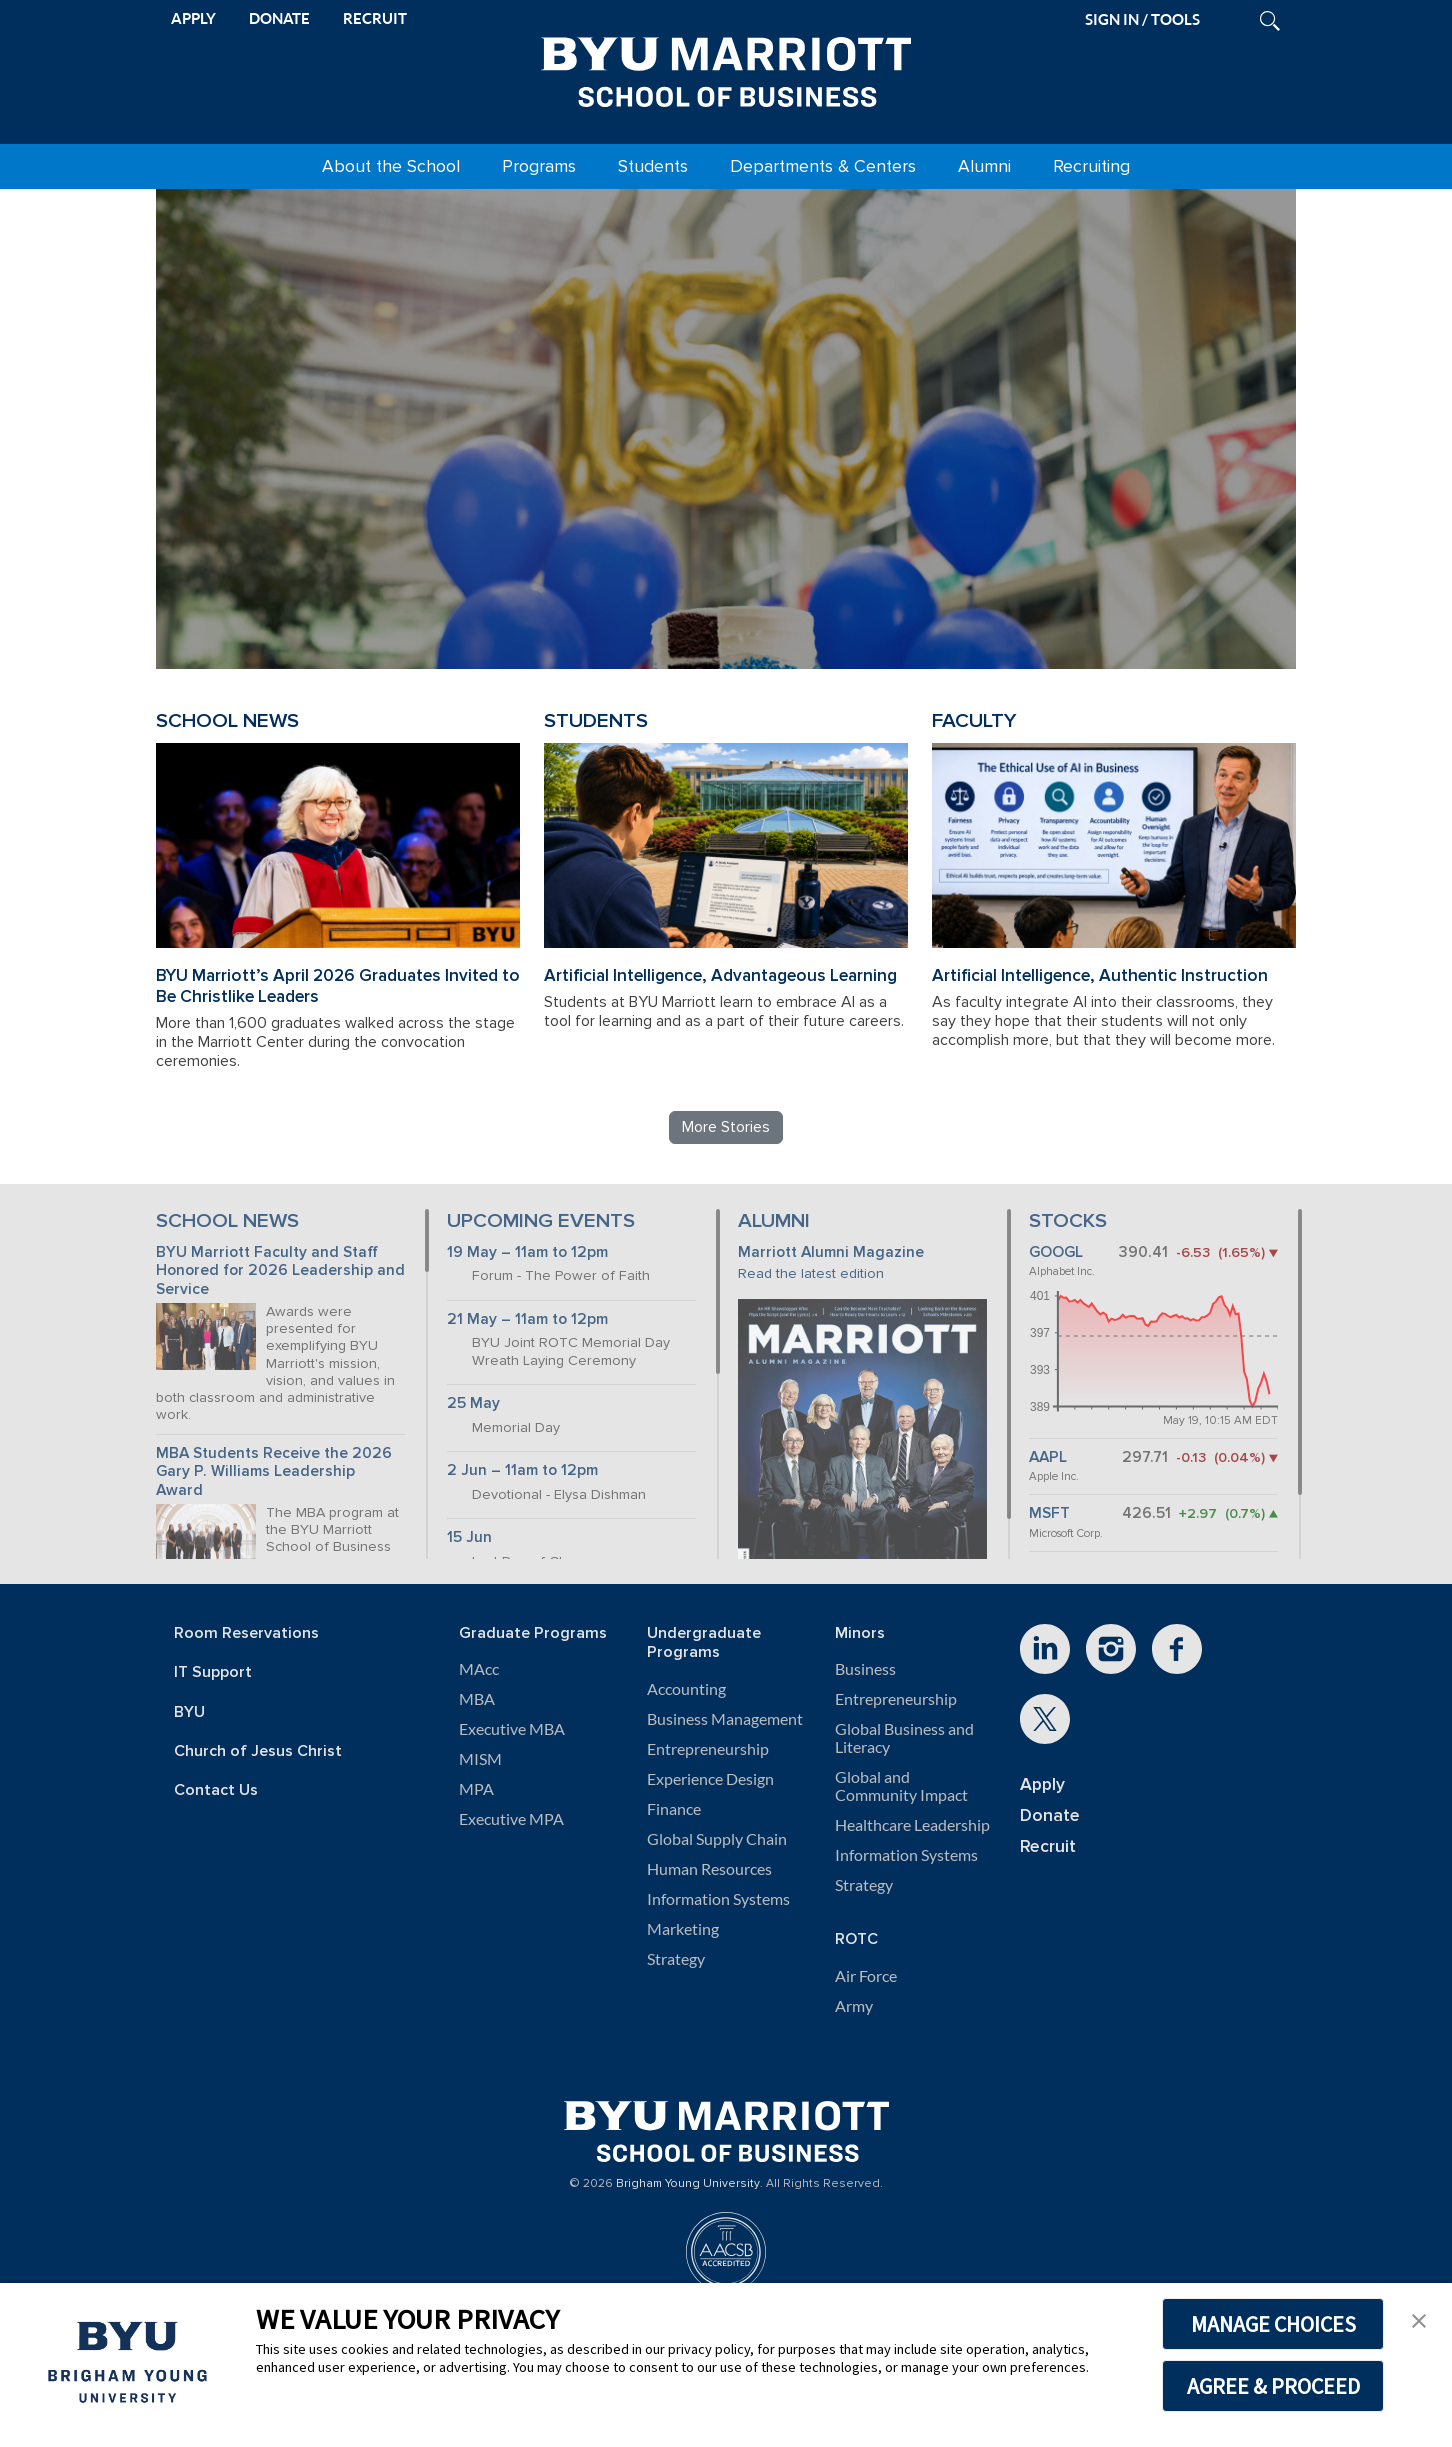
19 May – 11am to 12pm (527, 1252)
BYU (189, 1712)
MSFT (1049, 1513)
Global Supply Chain (717, 1839)
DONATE (279, 18)
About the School (391, 166)
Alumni (984, 166)
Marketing (683, 1929)
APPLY (193, 18)
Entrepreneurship (708, 1749)
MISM (480, 1759)
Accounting (686, 1689)
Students (653, 166)
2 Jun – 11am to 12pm (522, 1470)
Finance (674, 1809)
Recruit (1048, 1846)
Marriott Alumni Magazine (831, 1252)
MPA (476, 1789)
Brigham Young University (688, 2184)
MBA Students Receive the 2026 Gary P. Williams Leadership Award (274, 1472)
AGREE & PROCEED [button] (1273, 2386)
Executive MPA (511, 1819)
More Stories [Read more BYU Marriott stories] (726, 1127)
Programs (539, 166)
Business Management (725, 1719)
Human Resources (709, 1869)
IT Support (213, 1672)
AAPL (1048, 1457)
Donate (1050, 1815)
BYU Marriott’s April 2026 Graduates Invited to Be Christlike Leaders (338, 986)
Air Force (866, 1976)
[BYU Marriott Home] (726, 68)
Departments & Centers (823, 166)
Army (854, 2006)
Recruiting (1091, 166)
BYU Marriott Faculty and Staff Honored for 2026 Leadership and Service (280, 1271)
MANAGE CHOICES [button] (1273, 2324)
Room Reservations (246, 1633)
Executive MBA (512, 1729)
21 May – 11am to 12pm (527, 1319)
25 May (473, 1403)
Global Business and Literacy (904, 1738)
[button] (1419, 2319)
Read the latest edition (811, 1273)
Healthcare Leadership (912, 1825)
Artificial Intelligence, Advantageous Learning (720, 975)
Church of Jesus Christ (258, 1751)
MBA (477, 1699)
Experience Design (710, 1779)
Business (865, 1669)
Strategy (676, 1959)
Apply (1042, 1784)
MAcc (479, 1669)
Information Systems (718, 1899)
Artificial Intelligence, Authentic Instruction (1100, 975)
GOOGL (1056, 1252)
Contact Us (216, 1790)
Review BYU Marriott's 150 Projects (1002, 572)
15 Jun (469, 1537)
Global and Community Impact (901, 1786)
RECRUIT (375, 18)
